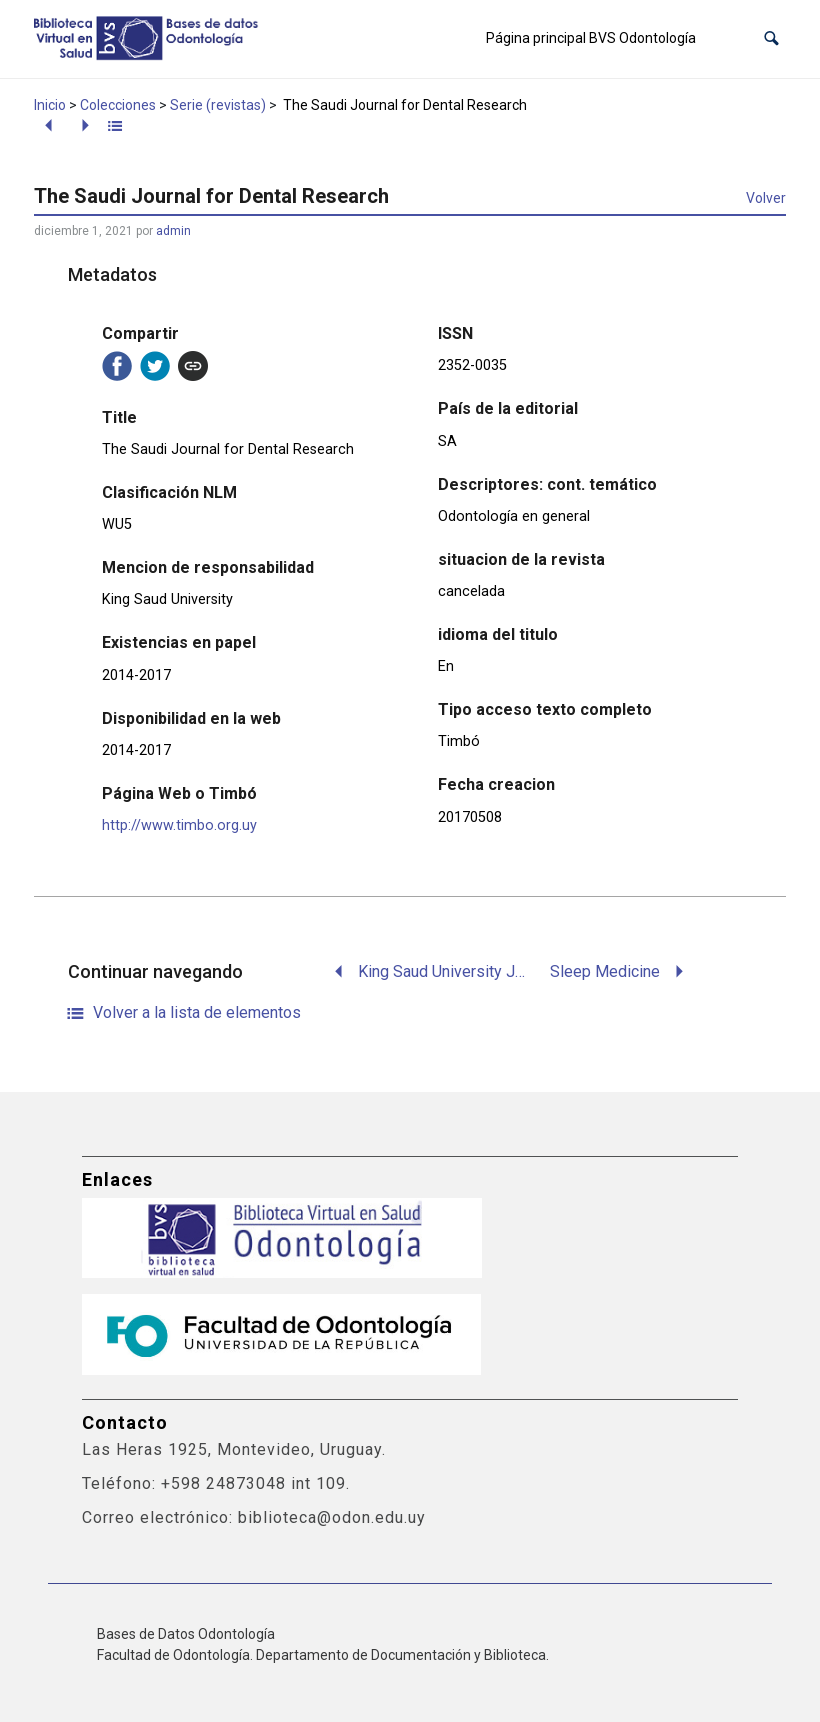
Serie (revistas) (218, 105)
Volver (766, 198)
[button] (771, 38)
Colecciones (118, 105)
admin (173, 231)
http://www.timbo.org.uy (179, 825)
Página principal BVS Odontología (591, 38)
